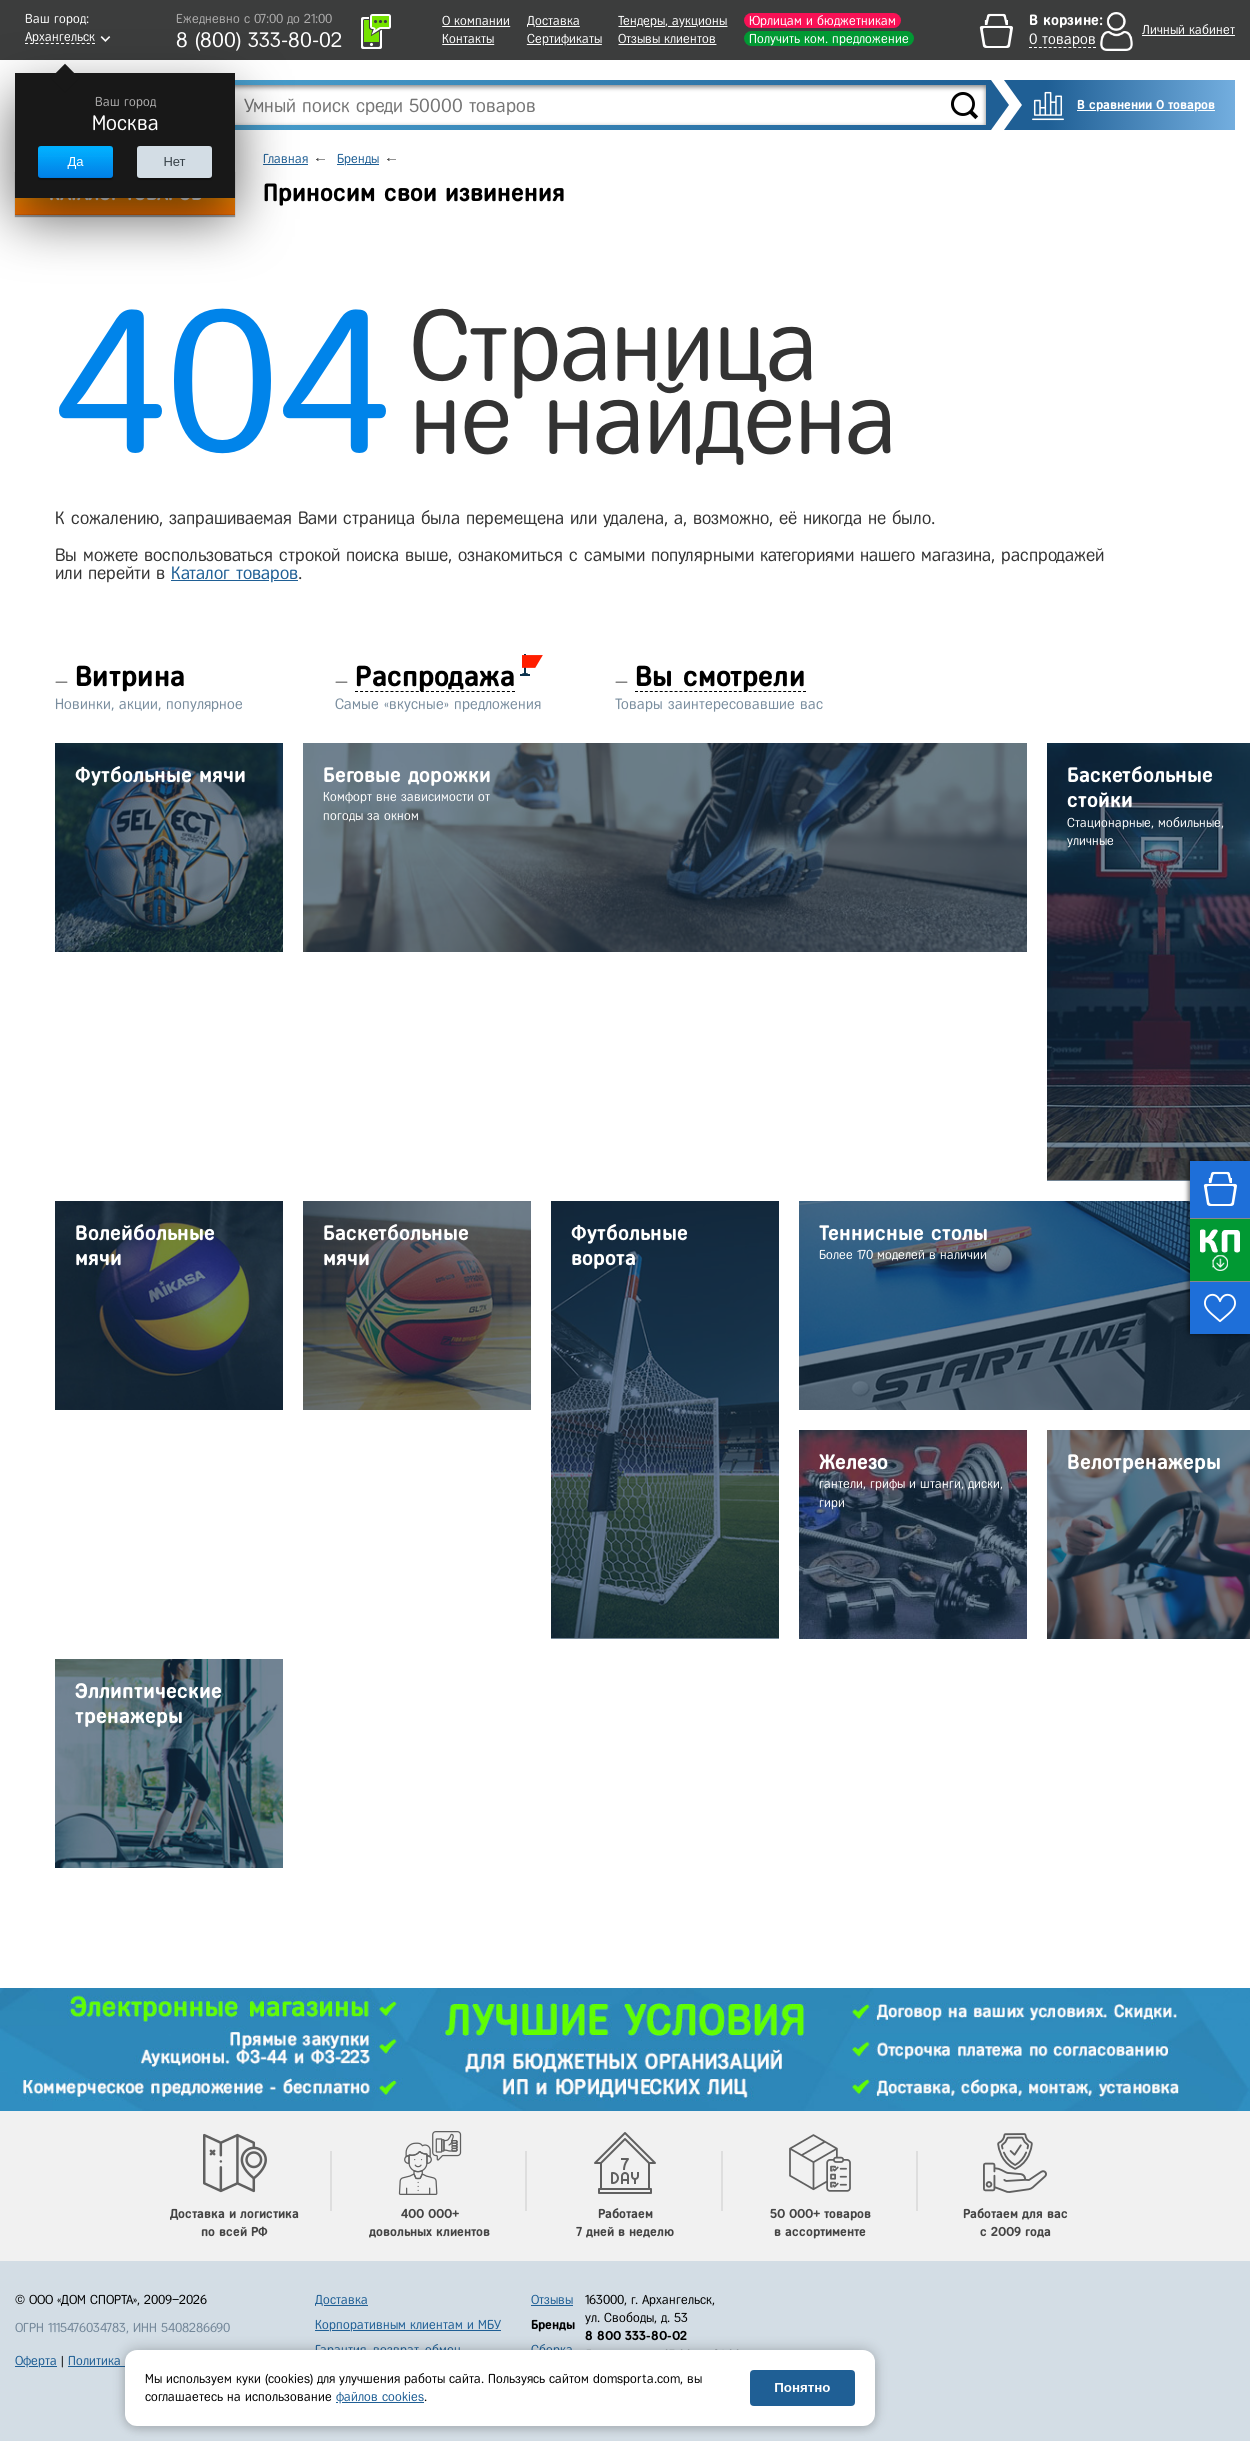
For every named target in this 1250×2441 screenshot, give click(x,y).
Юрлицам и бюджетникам (822, 20)
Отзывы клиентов (667, 38)
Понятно (802, 2387)
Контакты (468, 38)
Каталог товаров (234, 573)
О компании (476, 20)
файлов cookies (380, 2396)
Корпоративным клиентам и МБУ (408, 2324)
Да (75, 161)
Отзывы (552, 2299)
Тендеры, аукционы (672, 20)
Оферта (36, 2360)
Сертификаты (564, 38)
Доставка (553, 20)
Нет (174, 161)
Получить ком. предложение (829, 38)
